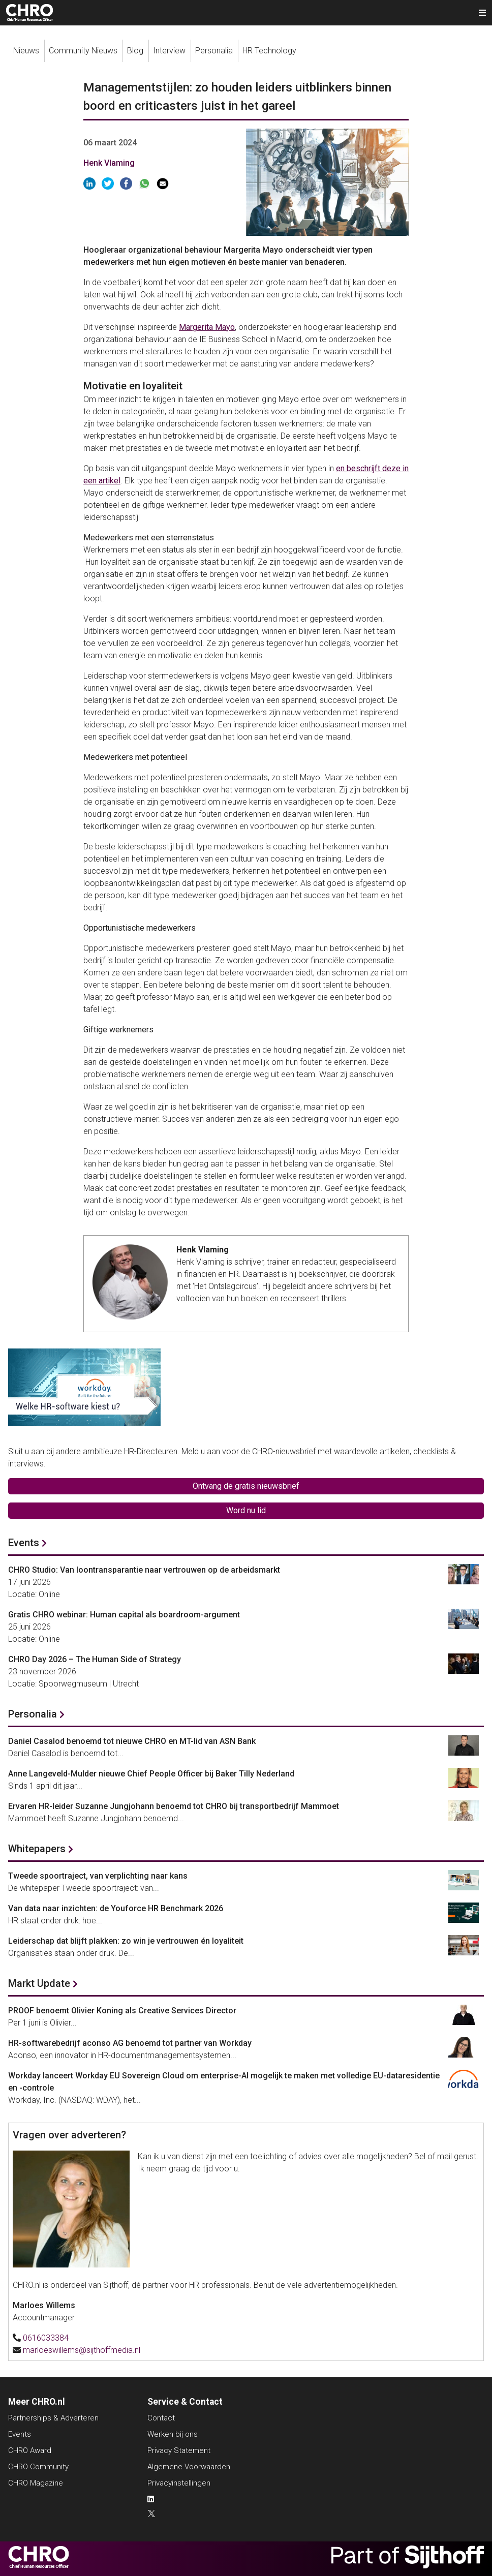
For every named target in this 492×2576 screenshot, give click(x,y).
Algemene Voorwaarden (188, 2466)
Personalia (214, 50)
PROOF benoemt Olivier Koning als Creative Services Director (122, 2010)
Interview (169, 50)
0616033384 (46, 2338)
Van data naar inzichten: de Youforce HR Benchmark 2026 (115, 1908)
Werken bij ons (172, 2434)
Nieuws (26, 50)
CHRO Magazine (35, 2483)
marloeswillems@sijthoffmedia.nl (81, 2350)
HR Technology (269, 50)
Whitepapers (37, 1849)
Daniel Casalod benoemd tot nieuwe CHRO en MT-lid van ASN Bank (132, 1741)
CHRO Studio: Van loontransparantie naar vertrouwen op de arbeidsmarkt (144, 1570)
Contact (161, 2417)
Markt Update (39, 1983)
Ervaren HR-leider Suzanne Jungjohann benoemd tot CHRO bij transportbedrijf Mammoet (173, 1806)
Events (23, 1543)
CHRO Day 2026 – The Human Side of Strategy (94, 1659)
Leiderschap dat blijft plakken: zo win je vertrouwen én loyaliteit (125, 1941)
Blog (135, 50)
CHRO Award (29, 2450)
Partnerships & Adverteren (53, 2417)
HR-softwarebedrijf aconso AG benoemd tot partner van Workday (130, 2043)
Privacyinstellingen (178, 2483)
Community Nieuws (83, 50)
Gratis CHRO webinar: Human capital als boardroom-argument (124, 1614)
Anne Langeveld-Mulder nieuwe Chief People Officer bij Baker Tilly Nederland (151, 1773)
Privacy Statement (178, 2450)
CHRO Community (38, 2466)
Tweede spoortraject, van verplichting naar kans (98, 1876)
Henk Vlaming (109, 163)
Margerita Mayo (207, 327)
